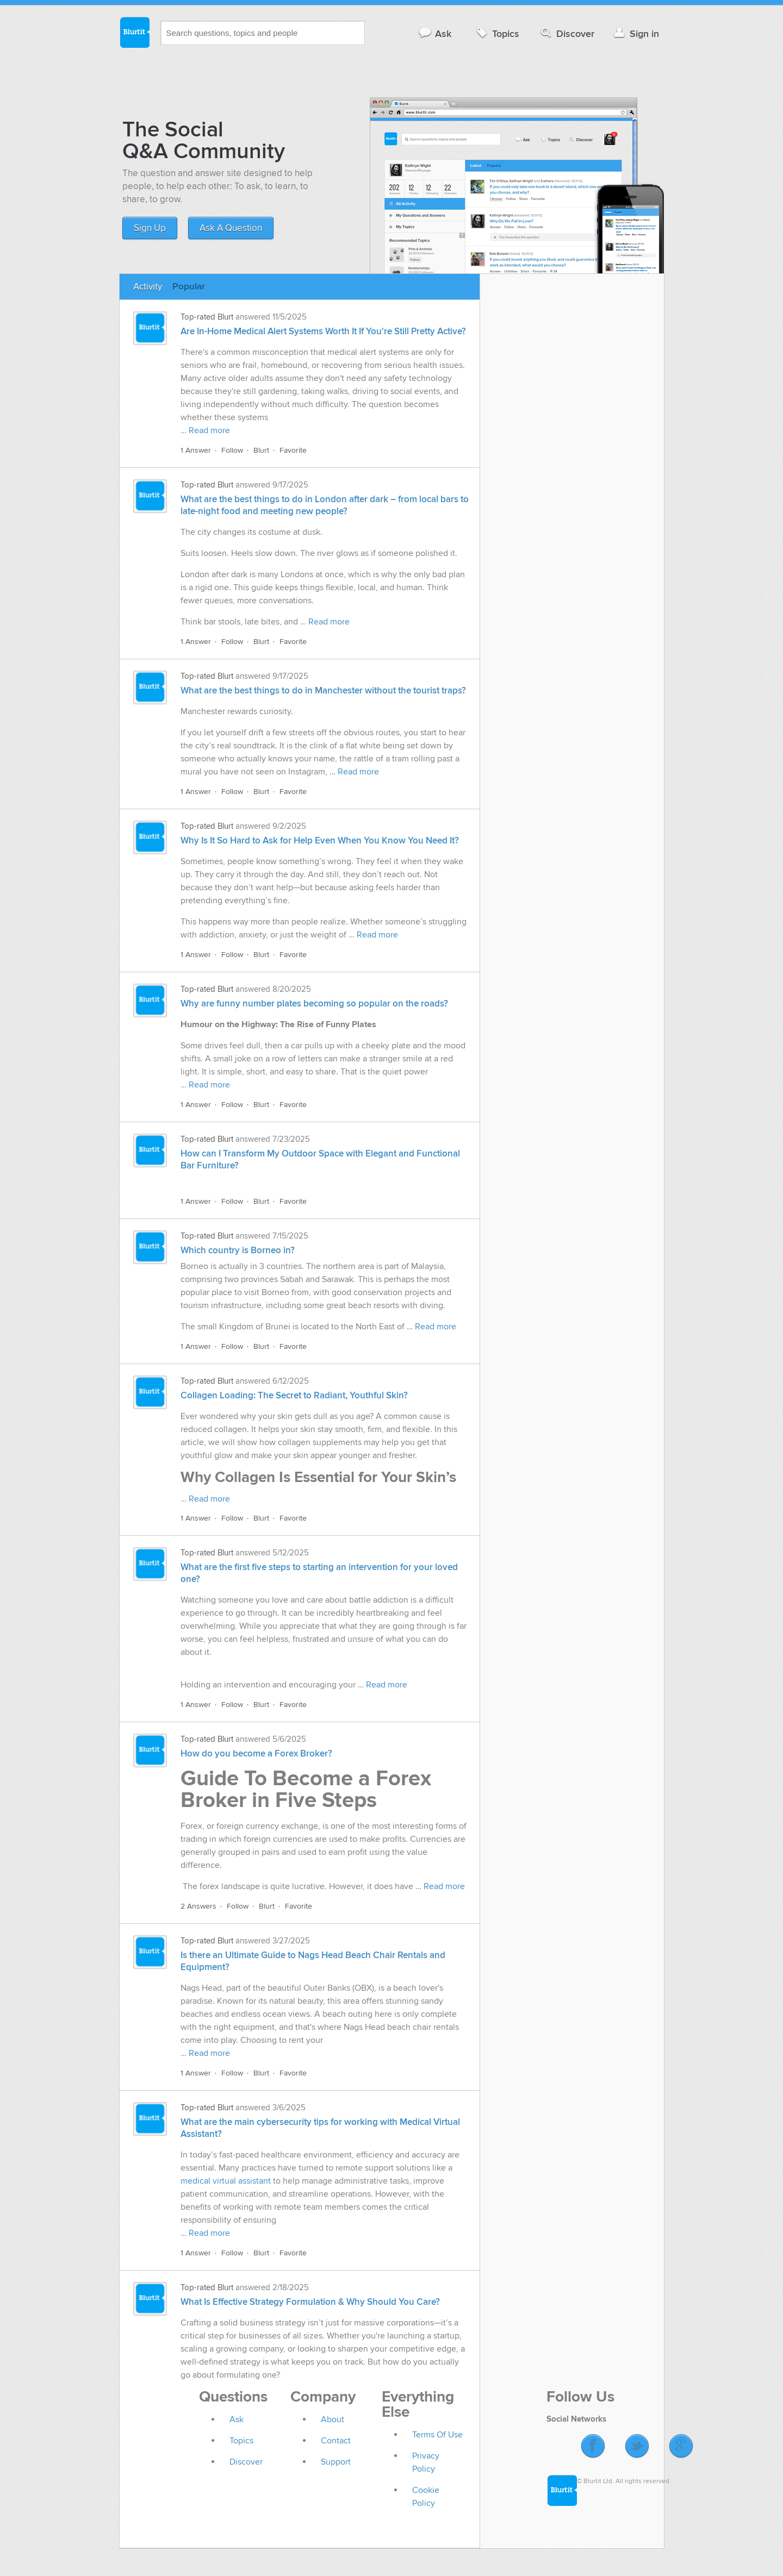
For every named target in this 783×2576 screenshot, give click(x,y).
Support (336, 2461)
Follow (232, 450)
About (332, 2419)
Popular (188, 287)
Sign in (635, 33)
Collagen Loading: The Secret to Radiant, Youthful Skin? (294, 1395)
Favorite (293, 450)
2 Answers (198, 1906)
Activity (147, 287)
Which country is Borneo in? (238, 1250)
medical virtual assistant (226, 2180)
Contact (336, 2440)
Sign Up (150, 228)
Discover (566, 33)
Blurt (261, 450)
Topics (496, 33)
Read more (209, 430)
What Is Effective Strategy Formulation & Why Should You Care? (310, 2302)
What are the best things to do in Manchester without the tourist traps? (323, 690)
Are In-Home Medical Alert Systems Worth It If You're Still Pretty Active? (323, 331)
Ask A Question (231, 228)
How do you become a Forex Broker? (256, 1753)
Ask (435, 33)
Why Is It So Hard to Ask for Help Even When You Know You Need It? (320, 840)
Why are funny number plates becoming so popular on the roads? (314, 1003)
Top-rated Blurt (207, 317)
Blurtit (134, 32)
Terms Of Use (437, 2434)
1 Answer (196, 450)
